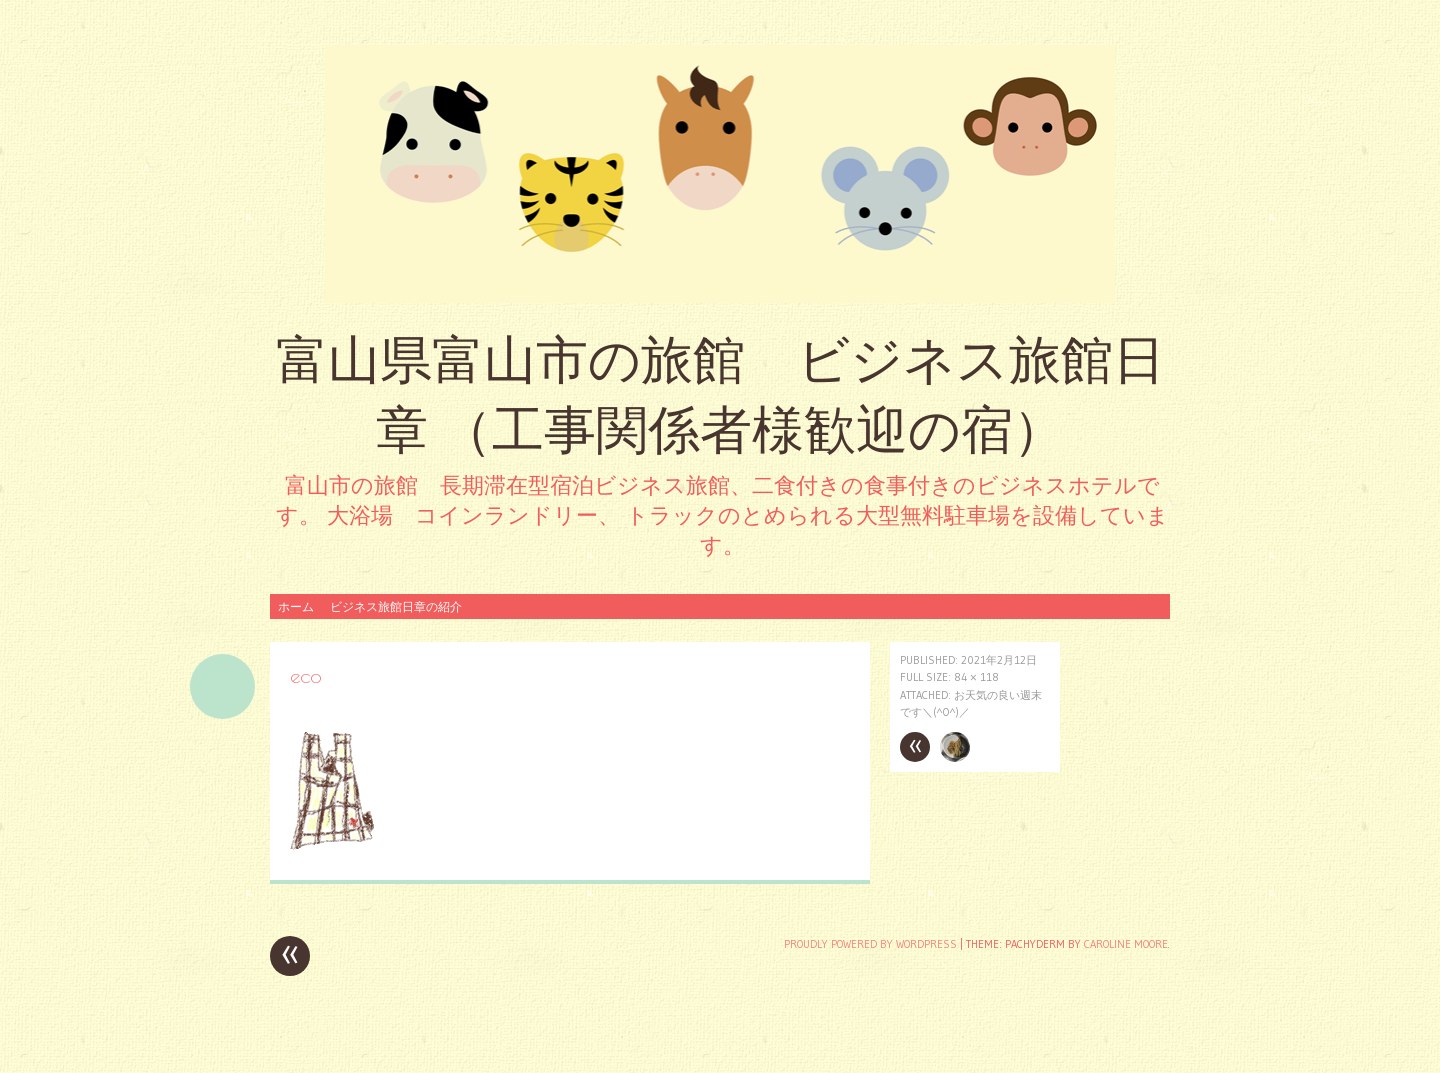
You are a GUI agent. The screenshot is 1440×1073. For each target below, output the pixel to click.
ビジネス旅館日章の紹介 (396, 606)
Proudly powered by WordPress (870, 944)
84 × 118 (976, 677)
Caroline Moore (1126, 944)
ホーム (296, 606)
